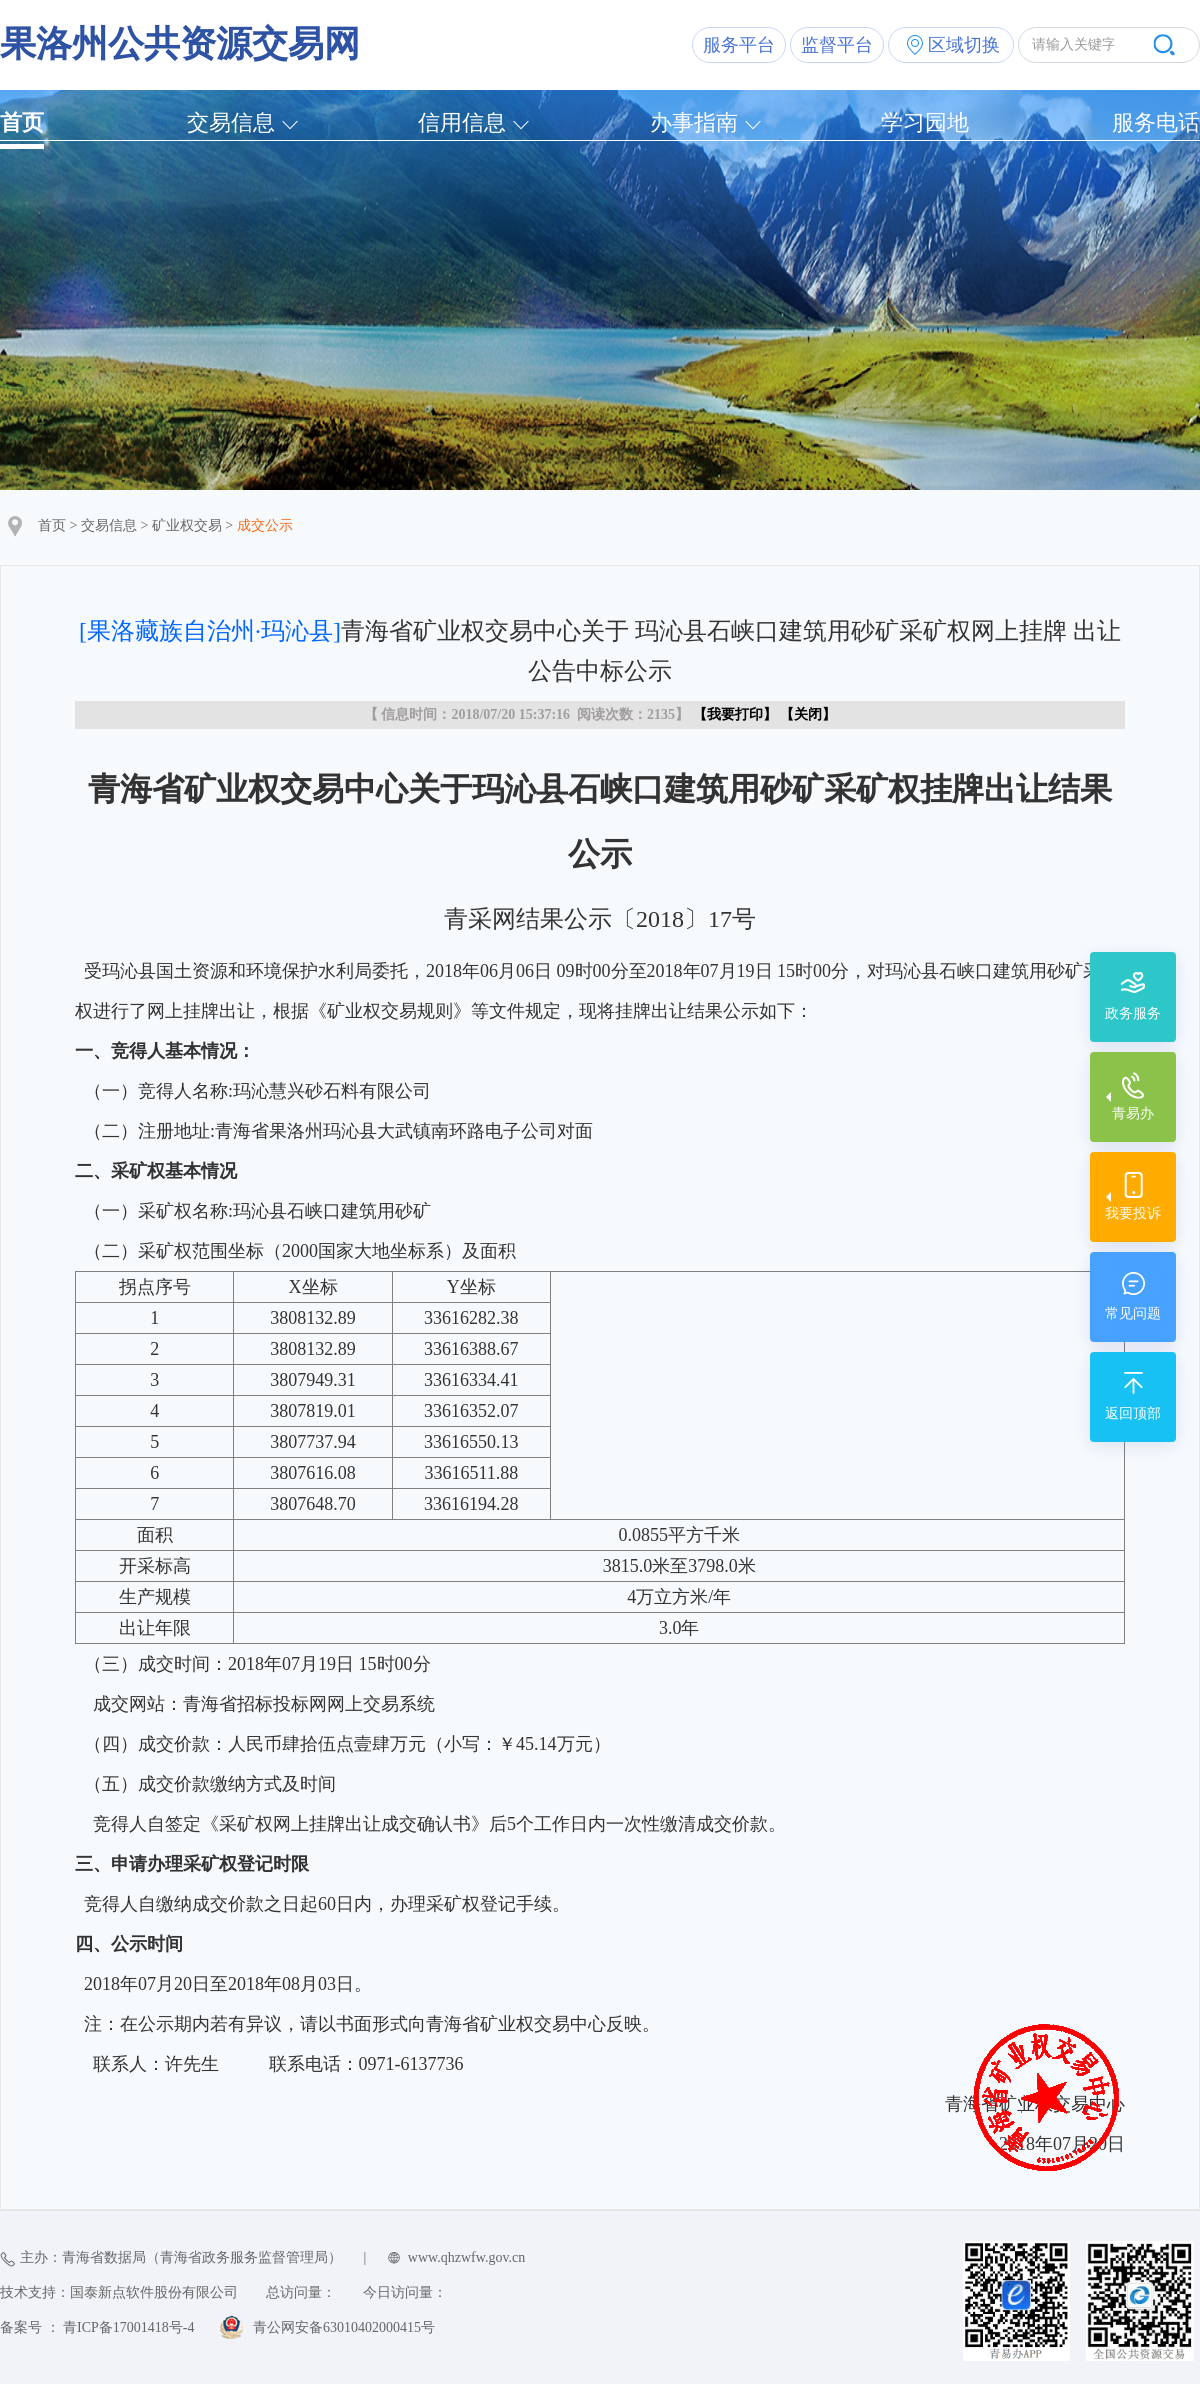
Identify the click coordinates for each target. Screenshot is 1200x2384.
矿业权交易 (187, 525)
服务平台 (739, 45)
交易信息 (231, 122)
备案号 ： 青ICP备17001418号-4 (97, 2327)
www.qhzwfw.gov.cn (466, 2257)
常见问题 (1133, 1313)
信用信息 (462, 122)
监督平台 (837, 45)
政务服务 (1133, 1013)
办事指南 (694, 122)
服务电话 (1156, 122)
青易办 (1133, 1113)
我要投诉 (1133, 1213)
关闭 (808, 714)
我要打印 (735, 714)
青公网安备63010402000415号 (344, 2327)
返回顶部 (1133, 1413)
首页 (22, 122)
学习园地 (925, 122)
